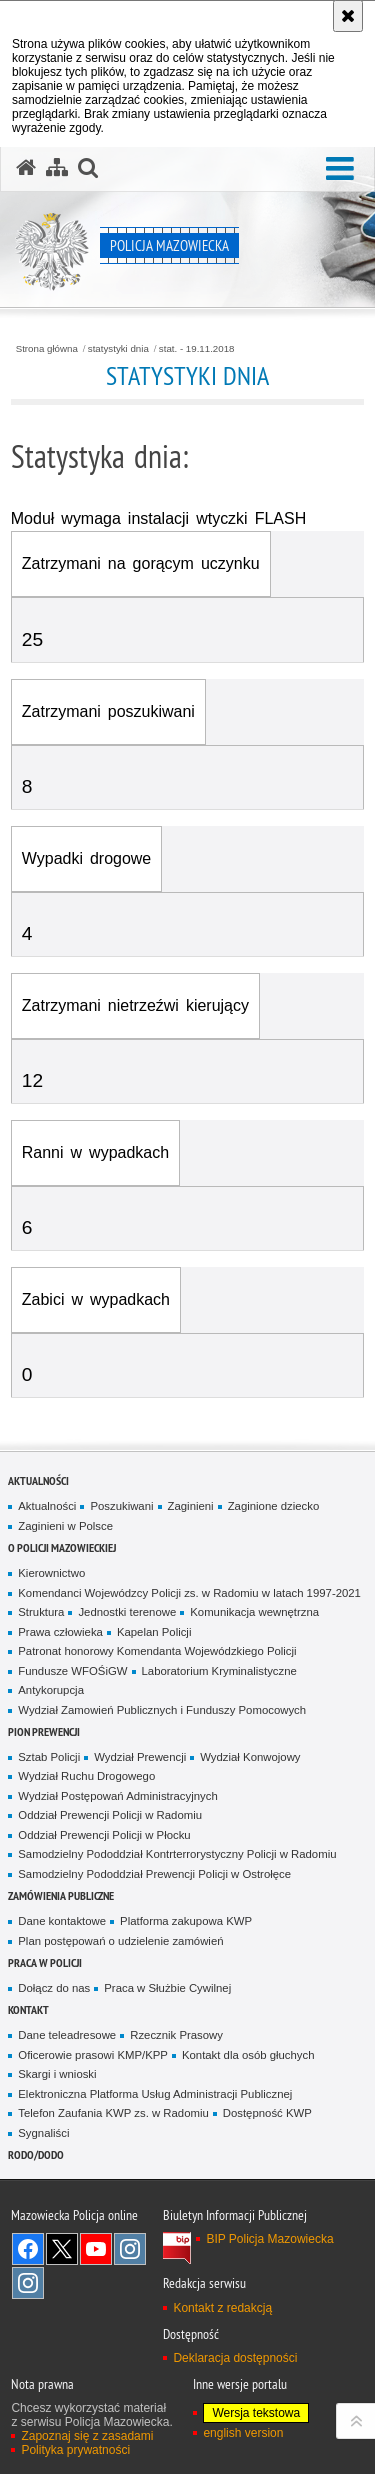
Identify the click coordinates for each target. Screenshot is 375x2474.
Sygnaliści (43, 2133)
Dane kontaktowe (62, 1921)
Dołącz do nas (54, 1988)
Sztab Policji (49, 1757)
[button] (340, 169)
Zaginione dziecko (274, 1506)
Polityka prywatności (75, 2450)
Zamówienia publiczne (61, 1895)
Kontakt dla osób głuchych (248, 2055)
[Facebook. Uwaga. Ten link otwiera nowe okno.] (28, 2249)
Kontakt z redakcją (222, 2308)
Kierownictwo (51, 1573)
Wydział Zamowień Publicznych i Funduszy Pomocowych (162, 1710)
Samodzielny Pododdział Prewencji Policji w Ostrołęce (154, 1874)
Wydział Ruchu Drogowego (86, 1776)
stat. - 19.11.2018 (197, 349)
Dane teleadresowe (67, 2035)
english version (243, 2433)
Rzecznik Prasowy (176, 2035)
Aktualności (38, 1480)
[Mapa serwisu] (57, 168)
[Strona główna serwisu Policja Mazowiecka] (26, 168)
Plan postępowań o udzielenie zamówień (120, 1941)
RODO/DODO (36, 2154)
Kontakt (28, 2009)
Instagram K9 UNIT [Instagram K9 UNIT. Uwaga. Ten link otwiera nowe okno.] (130, 2249)
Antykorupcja (51, 1690)
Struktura (41, 1612)
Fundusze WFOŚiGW (72, 1671)
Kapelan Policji (154, 1632)
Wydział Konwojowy (250, 1757)
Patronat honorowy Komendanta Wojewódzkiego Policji (157, 1651)
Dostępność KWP (267, 2113)
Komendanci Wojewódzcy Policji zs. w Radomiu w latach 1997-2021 (189, 1593)
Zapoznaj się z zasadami (87, 2436)
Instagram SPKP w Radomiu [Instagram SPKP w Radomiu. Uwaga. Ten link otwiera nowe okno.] (28, 2283)
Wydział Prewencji (140, 1757)
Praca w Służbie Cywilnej (167, 1988)
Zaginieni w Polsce (65, 1526)
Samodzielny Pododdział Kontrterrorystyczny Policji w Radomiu (177, 1854)
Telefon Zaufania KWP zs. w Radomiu (113, 2113)
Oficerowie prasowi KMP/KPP (93, 2055)
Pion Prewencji (44, 1731)
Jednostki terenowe (127, 1612)
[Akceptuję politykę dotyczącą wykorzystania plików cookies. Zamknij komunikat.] (348, 16)
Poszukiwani (121, 1506)
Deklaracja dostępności (235, 2358)
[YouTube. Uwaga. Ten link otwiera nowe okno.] (96, 2249)
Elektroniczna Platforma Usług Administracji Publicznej (155, 2094)
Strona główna (47, 349)
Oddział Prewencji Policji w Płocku (104, 1835)
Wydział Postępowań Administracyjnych (117, 1796)
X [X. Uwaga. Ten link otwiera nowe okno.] (62, 2249)
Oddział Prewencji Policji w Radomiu (110, 1815)
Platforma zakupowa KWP (186, 1921)
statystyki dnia (118, 349)
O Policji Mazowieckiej (62, 1547)
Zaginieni (191, 1506)
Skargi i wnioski (57, 2074)
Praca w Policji (45, 1962)
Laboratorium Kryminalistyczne (219, 1671)
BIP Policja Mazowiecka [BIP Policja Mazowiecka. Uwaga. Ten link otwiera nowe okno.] (269, 2239)
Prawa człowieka (60, 1632)
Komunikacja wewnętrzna (254, 1612)
